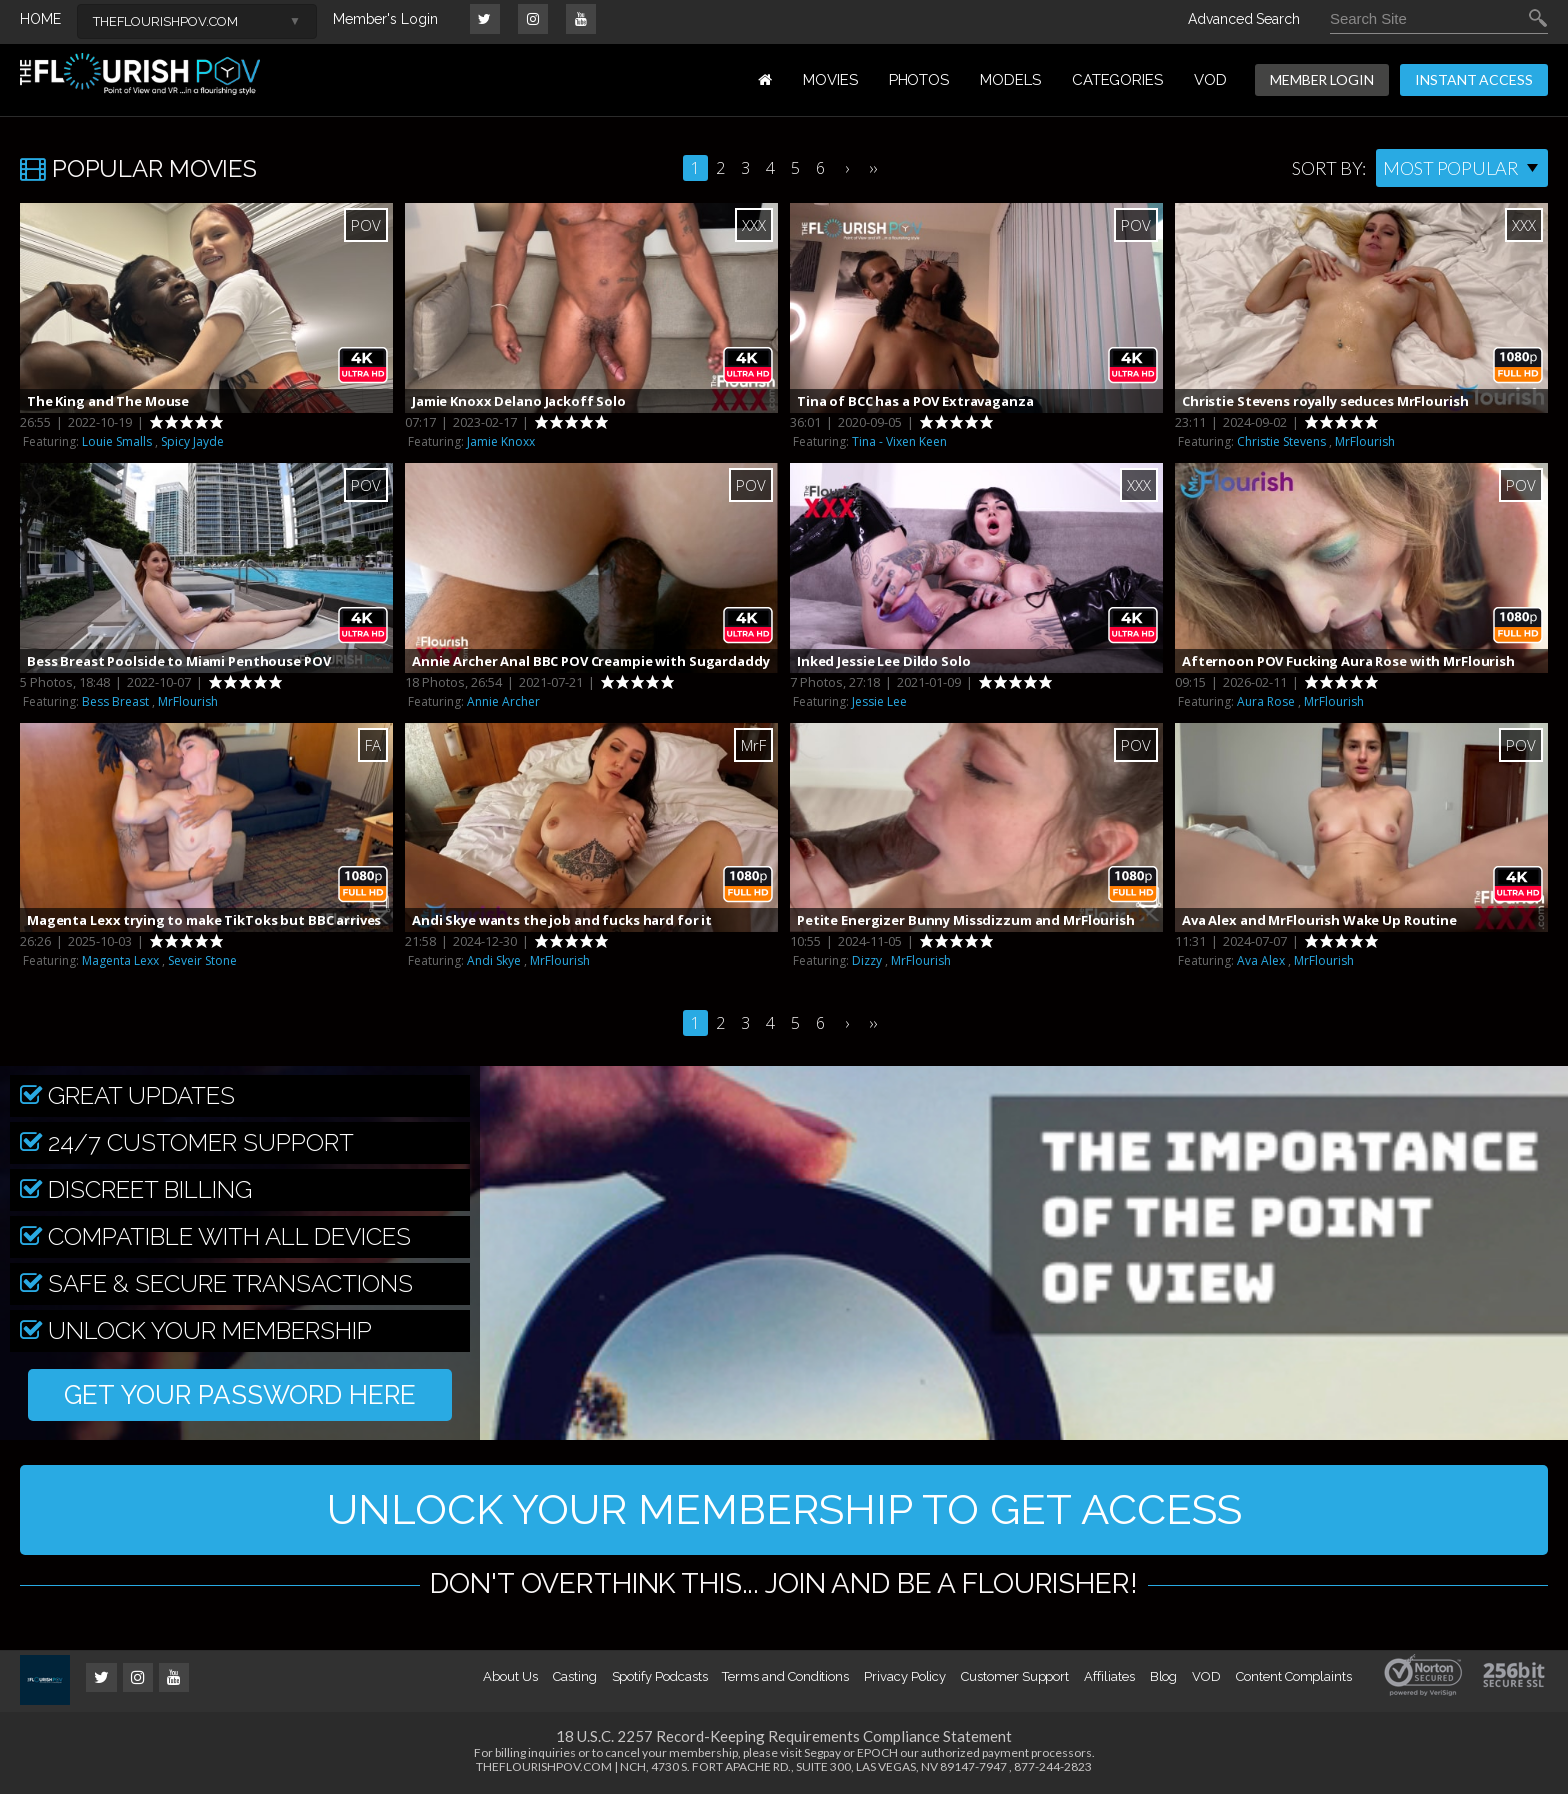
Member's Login (385, 19)
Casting (575, 1676)
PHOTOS (919, 80)
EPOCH (877, 1752)
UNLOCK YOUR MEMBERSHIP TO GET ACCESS (784, 1509)
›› (873, 168)
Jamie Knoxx (501, 441)
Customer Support (1015, 1676)
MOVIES (830, 80)
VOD (1210, 80)
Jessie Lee (879, 701)
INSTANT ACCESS (1474, 79)
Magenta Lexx (120, 960)
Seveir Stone (202, 960)
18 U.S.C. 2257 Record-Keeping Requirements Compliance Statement (784, 1736)
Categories (1117, 80)
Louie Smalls (117, 441)
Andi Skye (494, 960)
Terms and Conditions (785, 1676)
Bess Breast (115, 701)
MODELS (1010, 80)
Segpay (822, 1752)
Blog (1164, 1676)
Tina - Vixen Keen (899, 441)
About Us (510, 1676)
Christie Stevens (1281, 441)
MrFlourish (1365, 441)
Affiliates (1109, 1676)
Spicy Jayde (192, 441)
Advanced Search (1244, 19)
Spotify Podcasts (660, 1676)
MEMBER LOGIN (1322, 79)
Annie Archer (503, 701)
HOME (40, 19)
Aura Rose (1266, 701)
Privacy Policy (905, 1676)
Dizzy (867, 960)
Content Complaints (1294, 1676)
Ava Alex (1261, 960)
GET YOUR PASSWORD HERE (240, 1395)
